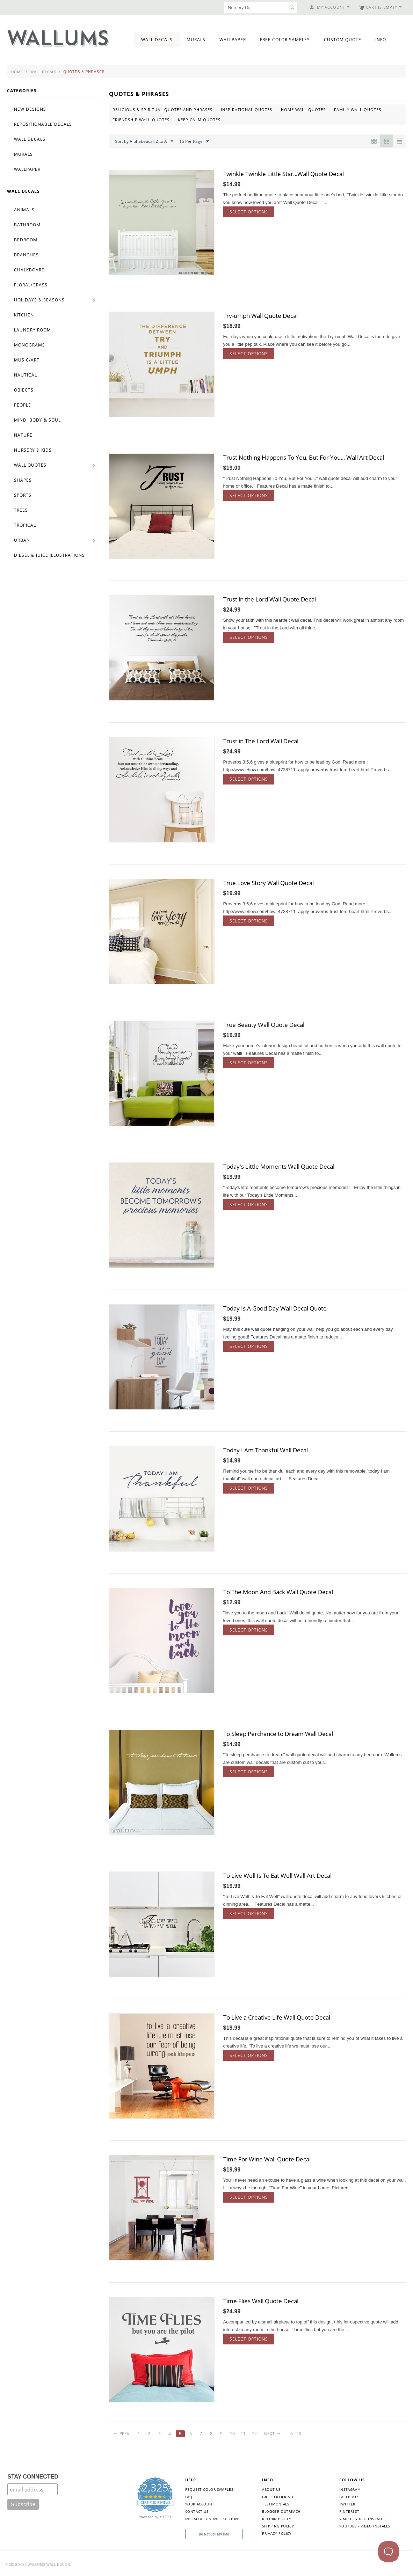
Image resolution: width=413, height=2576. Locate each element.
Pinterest (349, 2511)
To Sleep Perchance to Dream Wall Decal (278, 1734)
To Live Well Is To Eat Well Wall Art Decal (277, 1875)
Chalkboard (29, 270)
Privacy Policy (276, 2533)
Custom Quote (342, 40)
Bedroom (25, 240)
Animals (24, 210)
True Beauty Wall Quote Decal (263, 1025)
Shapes (23, 480)
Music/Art (26, 360)
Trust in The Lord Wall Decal (260, 741)
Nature (23, 435)
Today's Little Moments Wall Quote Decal (278, 1166)
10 (232, 2434)
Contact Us (197, 2511)
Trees (21, 510)
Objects (24, 390)
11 (243, 2434)
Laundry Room (32, 330)
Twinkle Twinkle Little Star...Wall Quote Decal (283, 174)
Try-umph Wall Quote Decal (260, 316)
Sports (22, 495)
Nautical (25, 375)
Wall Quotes (30, 465)
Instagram (350, 2489)
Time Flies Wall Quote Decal (260, 2301)
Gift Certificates (279, 2496)
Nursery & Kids (33, 450)
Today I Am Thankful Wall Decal (265, 1450)
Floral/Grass (31, 285)
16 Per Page (194, 141)
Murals (196, 40)
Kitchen (24, 315)
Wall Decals (157, 40)
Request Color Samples (209, 2489)
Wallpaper (232, 40)
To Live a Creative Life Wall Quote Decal (276, 2017)
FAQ (189, 2496)
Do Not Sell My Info (214, 2534)
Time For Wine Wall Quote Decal (267, 2159)
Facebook (349, 2496)
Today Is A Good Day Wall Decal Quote (275, 1308)
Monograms (29, 345)
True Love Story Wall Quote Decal (268, 883)
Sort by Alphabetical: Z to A (144, 141)
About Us (271, 2489)
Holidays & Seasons (39, 300)
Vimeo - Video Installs (362, 2518)
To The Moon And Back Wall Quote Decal (278, 1592)
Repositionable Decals (43, 124)
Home (17, 71)
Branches (26, 255)
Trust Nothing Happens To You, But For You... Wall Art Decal (303, 457)
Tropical (25, 525)
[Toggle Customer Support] (388, 2551)
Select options (249, 212)
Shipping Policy (278, 2526)
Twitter (347, 2504)
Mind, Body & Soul (37, 420)
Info (380, 40)
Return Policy (276, 2518)
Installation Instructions (212, 2518)
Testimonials (275, 2504)
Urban (22, 540)
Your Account (200, 2504)
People (22, 405)
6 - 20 (295, 2434)
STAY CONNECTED (32, 2477)
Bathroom (27, 225)
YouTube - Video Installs (364, 2526)
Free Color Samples (285, 40)
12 (254, 2434)
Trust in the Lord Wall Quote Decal (269, 599)
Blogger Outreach (281, 2511)
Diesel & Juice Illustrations (49, 555)
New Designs (30, 109)
